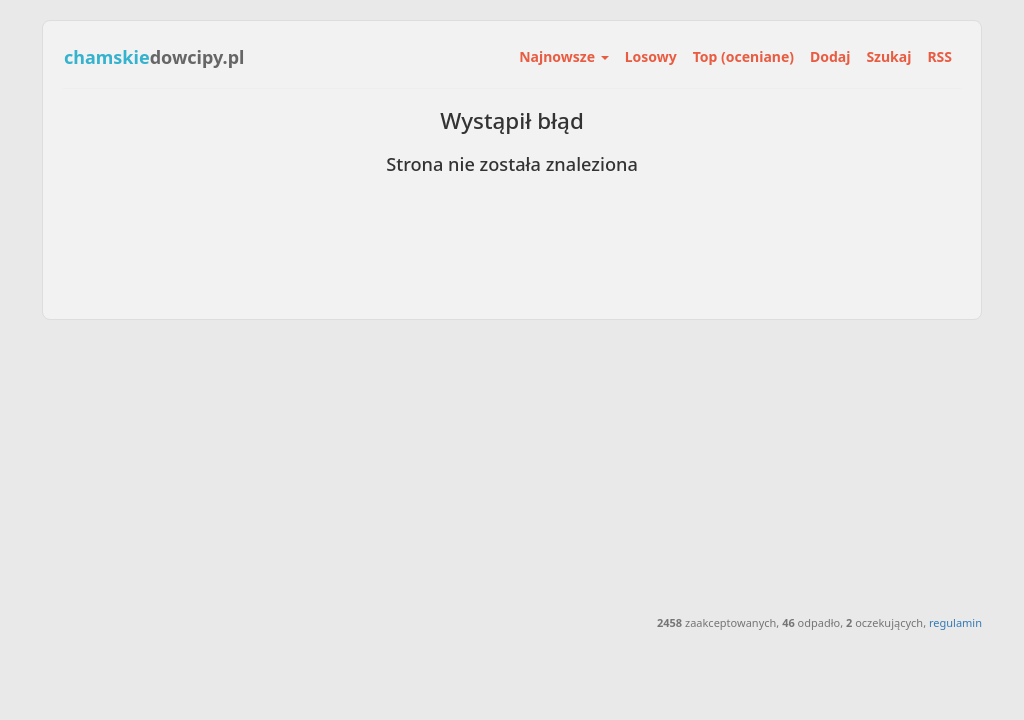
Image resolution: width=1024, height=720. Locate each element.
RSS (939, 56)
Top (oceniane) (743, 56)
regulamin (955, 622)
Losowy (651, 56)
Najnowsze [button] (563, 56)
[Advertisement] (512, 465)
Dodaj (830, 56)
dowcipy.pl (154, 57)
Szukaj (888, 56)
